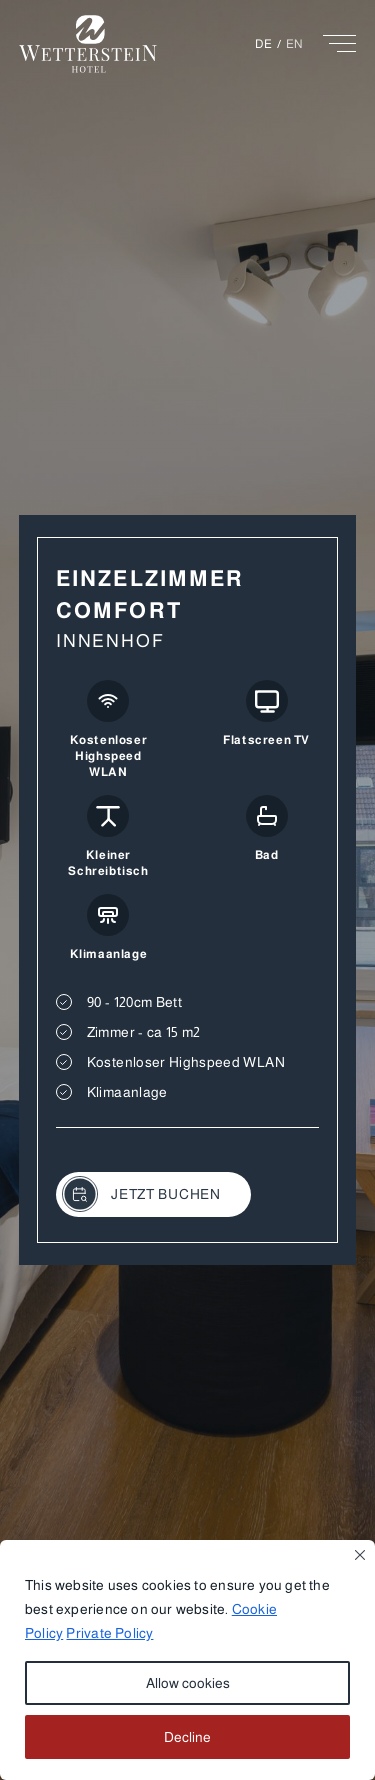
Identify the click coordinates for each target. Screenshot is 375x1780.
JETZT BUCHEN (141, 1194)
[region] (187, 1660)
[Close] (360, 1555)
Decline (187, 1737)
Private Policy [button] (109, 1633)
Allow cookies (188, 1683)
